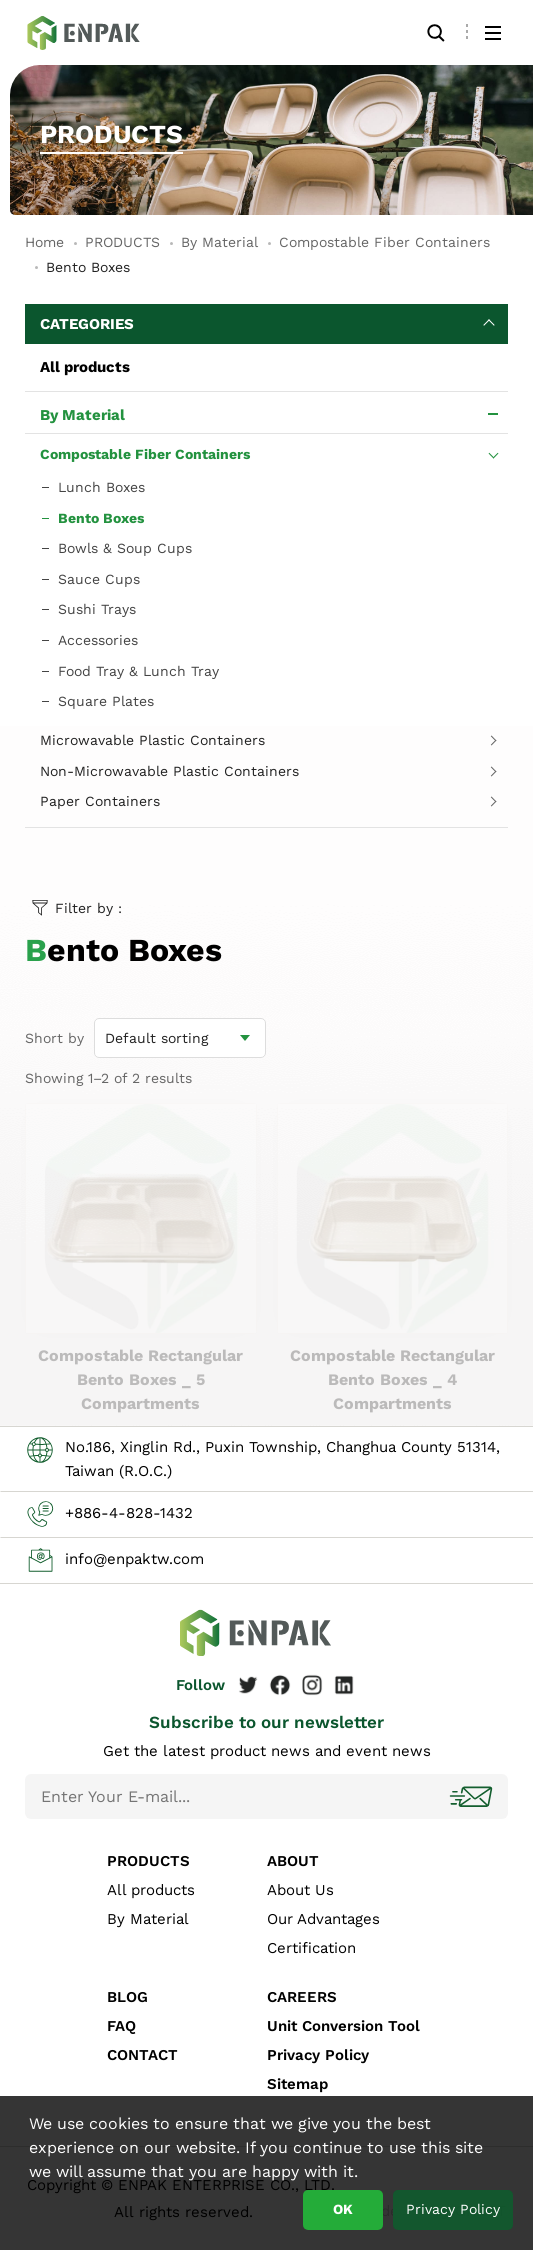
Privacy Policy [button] (453, 2209)
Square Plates (106, 701)
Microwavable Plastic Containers (152, 740)
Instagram (312, 1685)
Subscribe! (473, 1796)
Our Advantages (323, 1919)
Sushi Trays (97, 609)
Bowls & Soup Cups (125, 548)
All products (85, 367)
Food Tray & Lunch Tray (138, 671)
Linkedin (344, 1685)
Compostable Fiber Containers (384, 242)
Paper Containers (100, 801)
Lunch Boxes (101, 487)
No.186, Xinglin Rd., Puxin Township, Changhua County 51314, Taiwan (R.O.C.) (282, 1459)
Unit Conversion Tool (343, 2026)
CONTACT (142, 2055)
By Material (219, 242)
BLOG (127, 1997)
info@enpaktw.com (134, 1559)
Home (44, 242)
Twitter (248, 1685)
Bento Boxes (95, 32)
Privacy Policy (318, 2055)
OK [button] (343, 2209)
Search (435, 32)
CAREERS (302, 1997)
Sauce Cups (99, 579)
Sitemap (297, 2084)
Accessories (98, 640)
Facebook (280, 1685)
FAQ (121, 2026)
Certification (311, 1948)
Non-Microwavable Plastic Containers (169, 771)
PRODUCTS (122, 242)
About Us (300, 1890)
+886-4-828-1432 (129, 1513)
